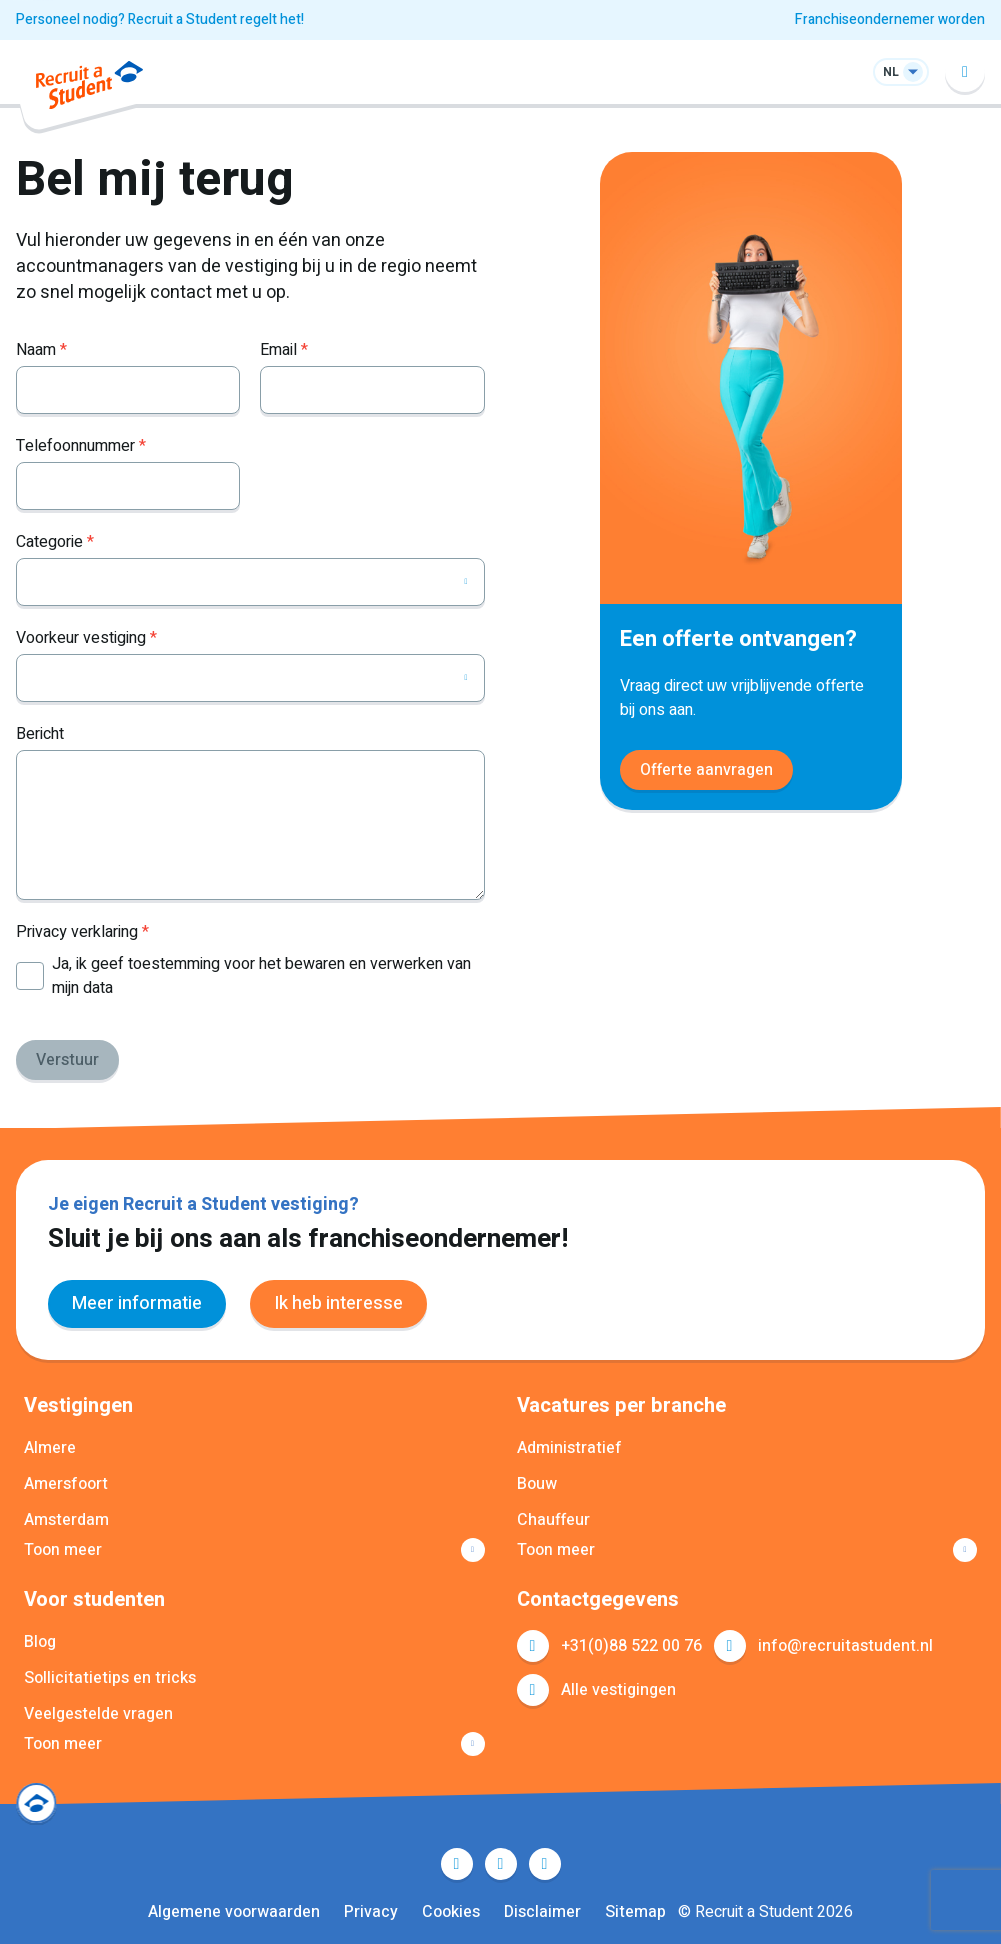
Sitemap (635, 1912)
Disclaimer (542, 1912)
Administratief (569, 1448)
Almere (50, 1448)
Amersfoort (66, 1484)
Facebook (457, 1864)
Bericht (40, 734)
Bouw (537, 1484)
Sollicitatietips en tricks (110, 1678)
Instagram (545, 1864)
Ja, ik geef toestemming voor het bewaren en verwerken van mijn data (261, 976)
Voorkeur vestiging (86, 638)
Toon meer (63, 1550)
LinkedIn (501, 1864)
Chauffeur (553, 1520)
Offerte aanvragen (706, 770)
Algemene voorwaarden (234, 1912)
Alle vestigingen (618, 1690)
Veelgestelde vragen (98, 1714)
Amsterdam (66, 1520)
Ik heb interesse (338, 1303)
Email (284, 350)
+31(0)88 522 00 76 (631, 1646)
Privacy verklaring (82, 932)
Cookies (451, 1912)
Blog (40, 1642)
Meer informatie (137, 1303)
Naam (41, 350)
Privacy (371, 1912)
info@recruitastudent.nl (845, 1646)
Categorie (55, 542)
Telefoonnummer (81, 446)
